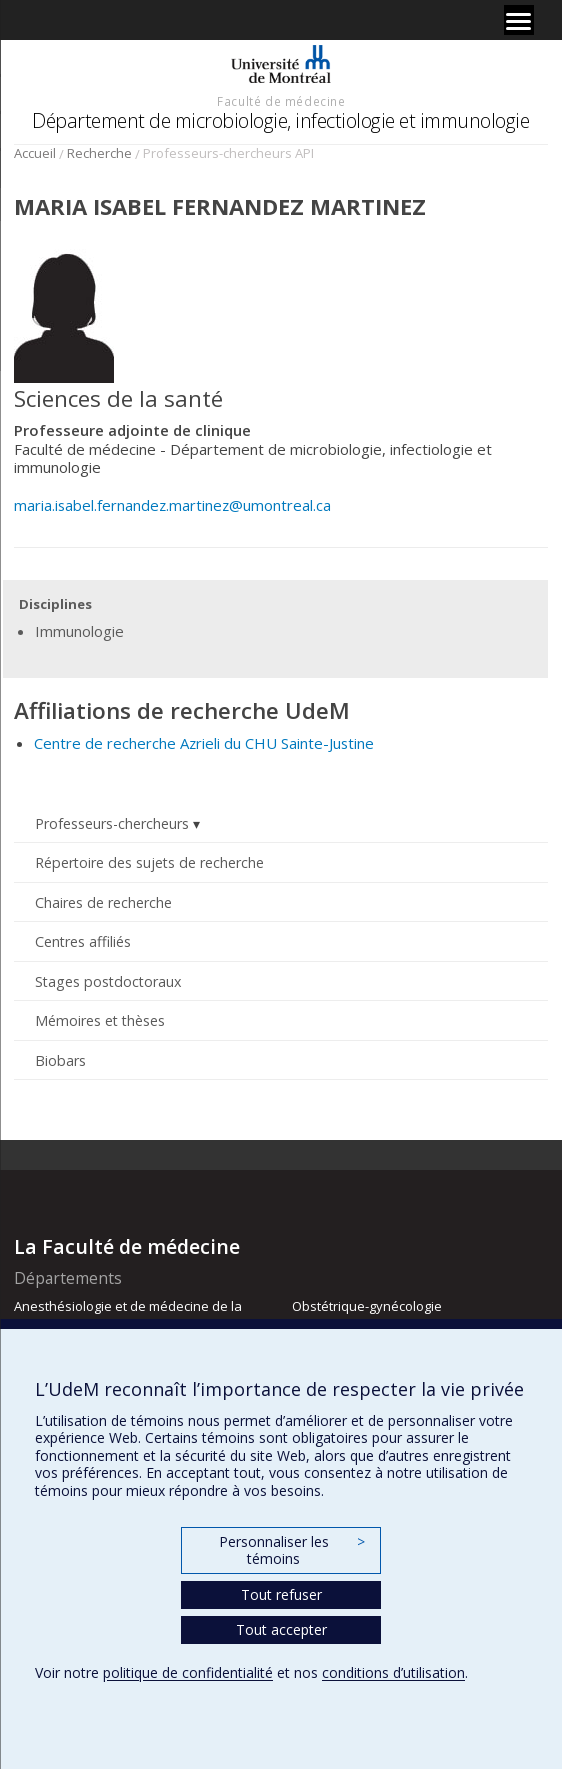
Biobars (60, 1060)
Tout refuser (281, 1594)
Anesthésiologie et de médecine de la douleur (128, 1315)
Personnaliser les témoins (292, 1550)
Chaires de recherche (103, 902)
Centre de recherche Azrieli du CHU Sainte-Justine (204, 743)
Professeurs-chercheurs (112, 823)
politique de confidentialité (188, 1672)
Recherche (99, 153)
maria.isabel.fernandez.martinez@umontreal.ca (172, 505)
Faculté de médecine (281, 101)
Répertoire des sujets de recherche (149, 862)
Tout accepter (281, 1629)
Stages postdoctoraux (108, 981)
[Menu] (519, 20)
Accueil (35, 153)
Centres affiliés (83, 941)
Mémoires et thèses (100, 1020)
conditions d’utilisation (393, 1672)
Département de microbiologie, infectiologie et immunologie (280, 120)
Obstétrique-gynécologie (367, 1306)
